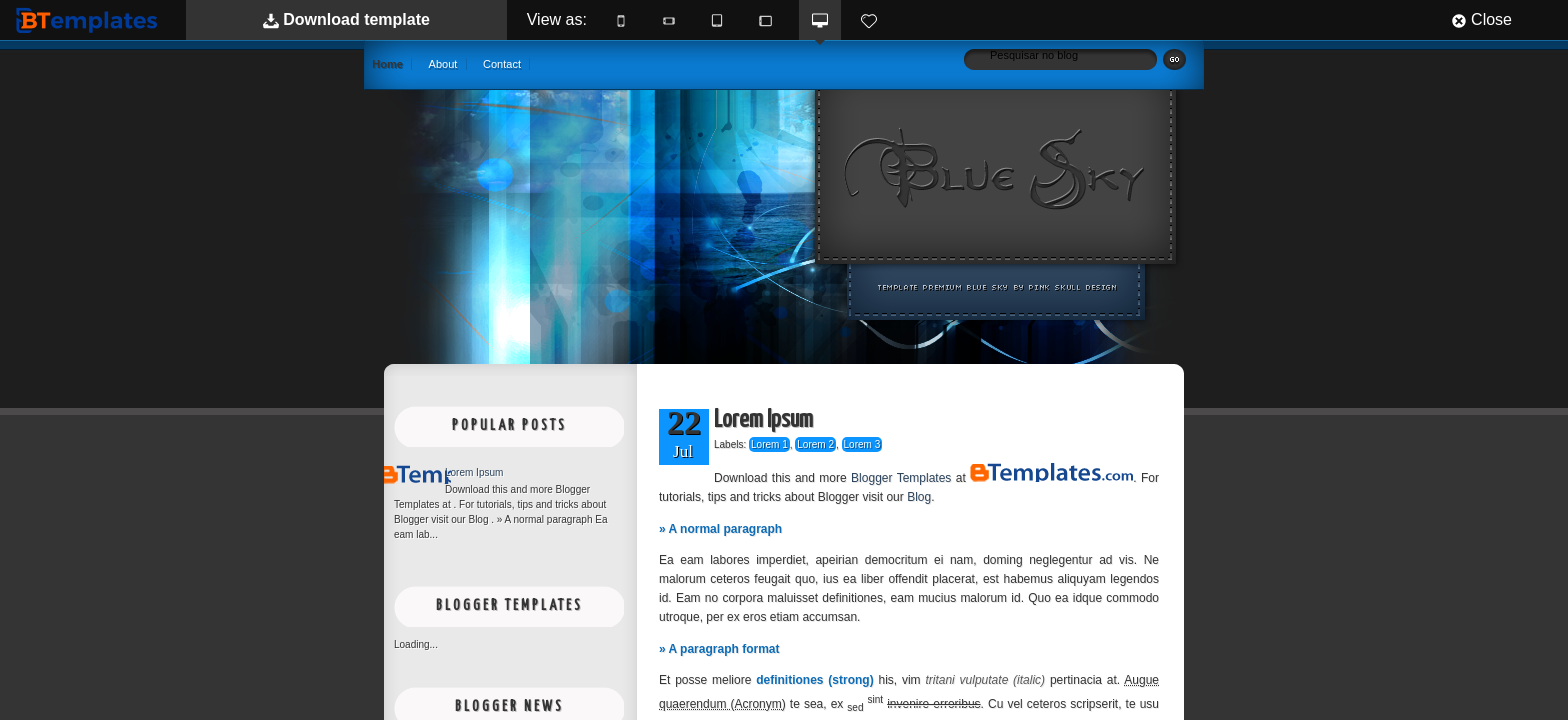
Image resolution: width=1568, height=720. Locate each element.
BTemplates (91, 19)
